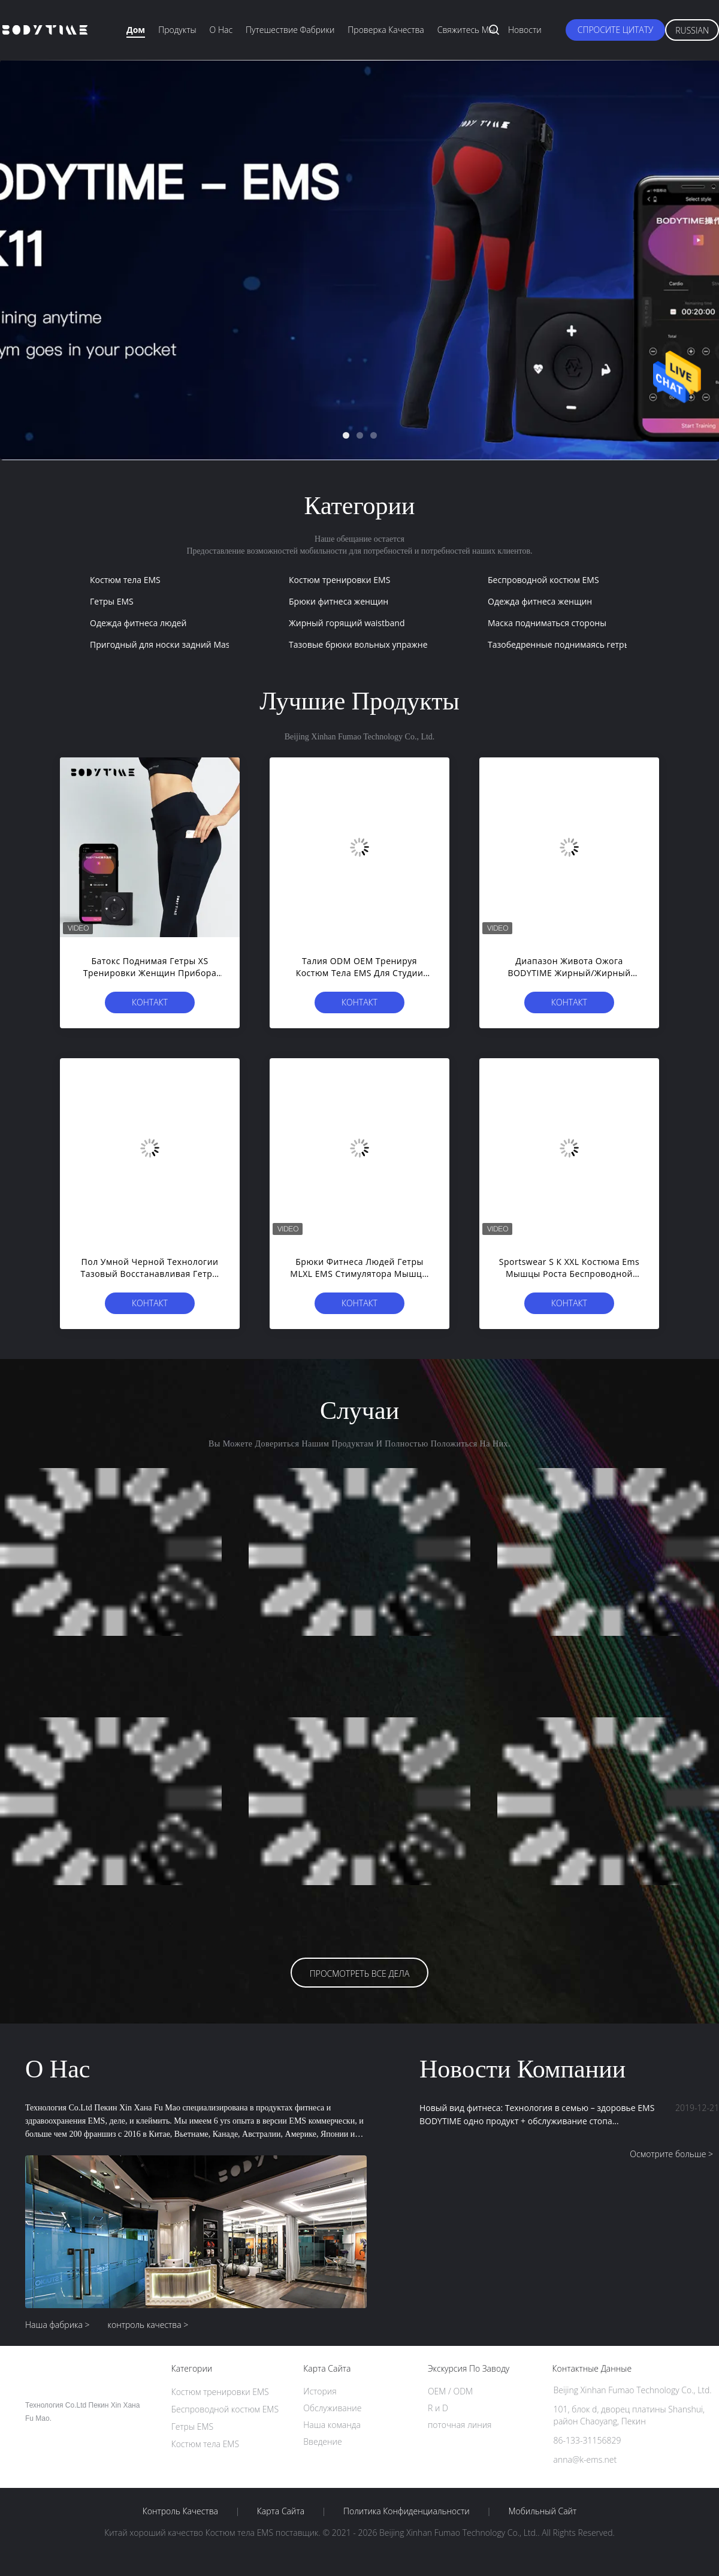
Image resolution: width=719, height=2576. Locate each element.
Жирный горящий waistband (347, 623)
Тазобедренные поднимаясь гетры (559, 644)
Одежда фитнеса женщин (540, 601)
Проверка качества (386, 29)
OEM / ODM (450, 2391)
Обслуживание (332, 2408)
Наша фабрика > (57, 2324)
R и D (438, 2408)
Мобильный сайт (542, 2511)
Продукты (177, 29)
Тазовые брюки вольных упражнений (366, 644)
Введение (322, 2441)
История (319, 2391)
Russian (692, 30)
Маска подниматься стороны (547, 623)
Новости (525, 29)
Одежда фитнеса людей (138, 623)
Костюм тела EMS (125, 579)
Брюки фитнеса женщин (338, 601)
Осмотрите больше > (671, 2154)
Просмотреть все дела (360, 1973)
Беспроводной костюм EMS (543, 579)
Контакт (150, 1002)
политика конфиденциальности (406, 2511)
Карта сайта (280, 2511)
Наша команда (332, 2424)
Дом (135, 29)
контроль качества (180, 2511)
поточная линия (460, 2424)
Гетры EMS (112, 601)
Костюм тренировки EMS (339, 579)
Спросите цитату (616, 29)
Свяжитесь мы (466, 29)
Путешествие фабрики (290, 29)
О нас (221, 29)
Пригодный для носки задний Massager (170, 644)
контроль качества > (148, 2324)
